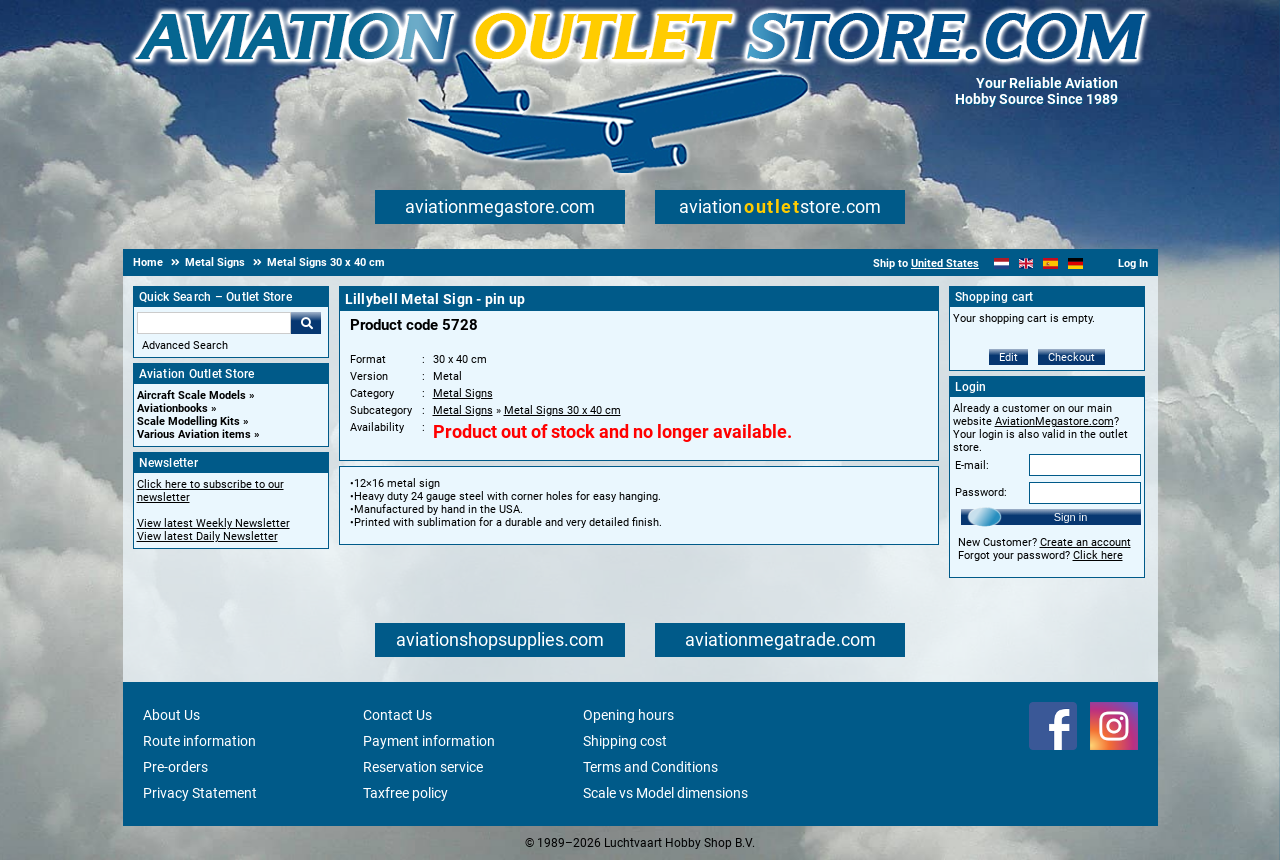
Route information (199, 741)
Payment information (429, 741)
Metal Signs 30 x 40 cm (562, 410)
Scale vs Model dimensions (665, 793)
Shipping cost (625, 741)
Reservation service (423, 767)
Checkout (1071, 357)
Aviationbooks (172, 408)
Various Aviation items (194, 434)
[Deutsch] (1075, 263)
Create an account (1085, 542)
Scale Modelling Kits (188, 421)
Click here (1098, 555)
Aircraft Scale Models (191, 395)
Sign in (1071, 517)
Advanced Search (185, 345)
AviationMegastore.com (1054, 421)
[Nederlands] (1001, 263)
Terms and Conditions (650, 767)
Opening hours (628, 715)
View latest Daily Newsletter (207, 536)
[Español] (1050, 263)
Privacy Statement (200, 793)
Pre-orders (175, 767)
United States (945, 263)
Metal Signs (463, 393)
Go (306, 323)
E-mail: (972, 465)
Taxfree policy (405, 793)
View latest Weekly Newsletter (213, 523)
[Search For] (214, 323)
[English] (1026, 263)
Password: (981, 492)
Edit (1008, 357)
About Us (171, 715)
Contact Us (397, 715)
